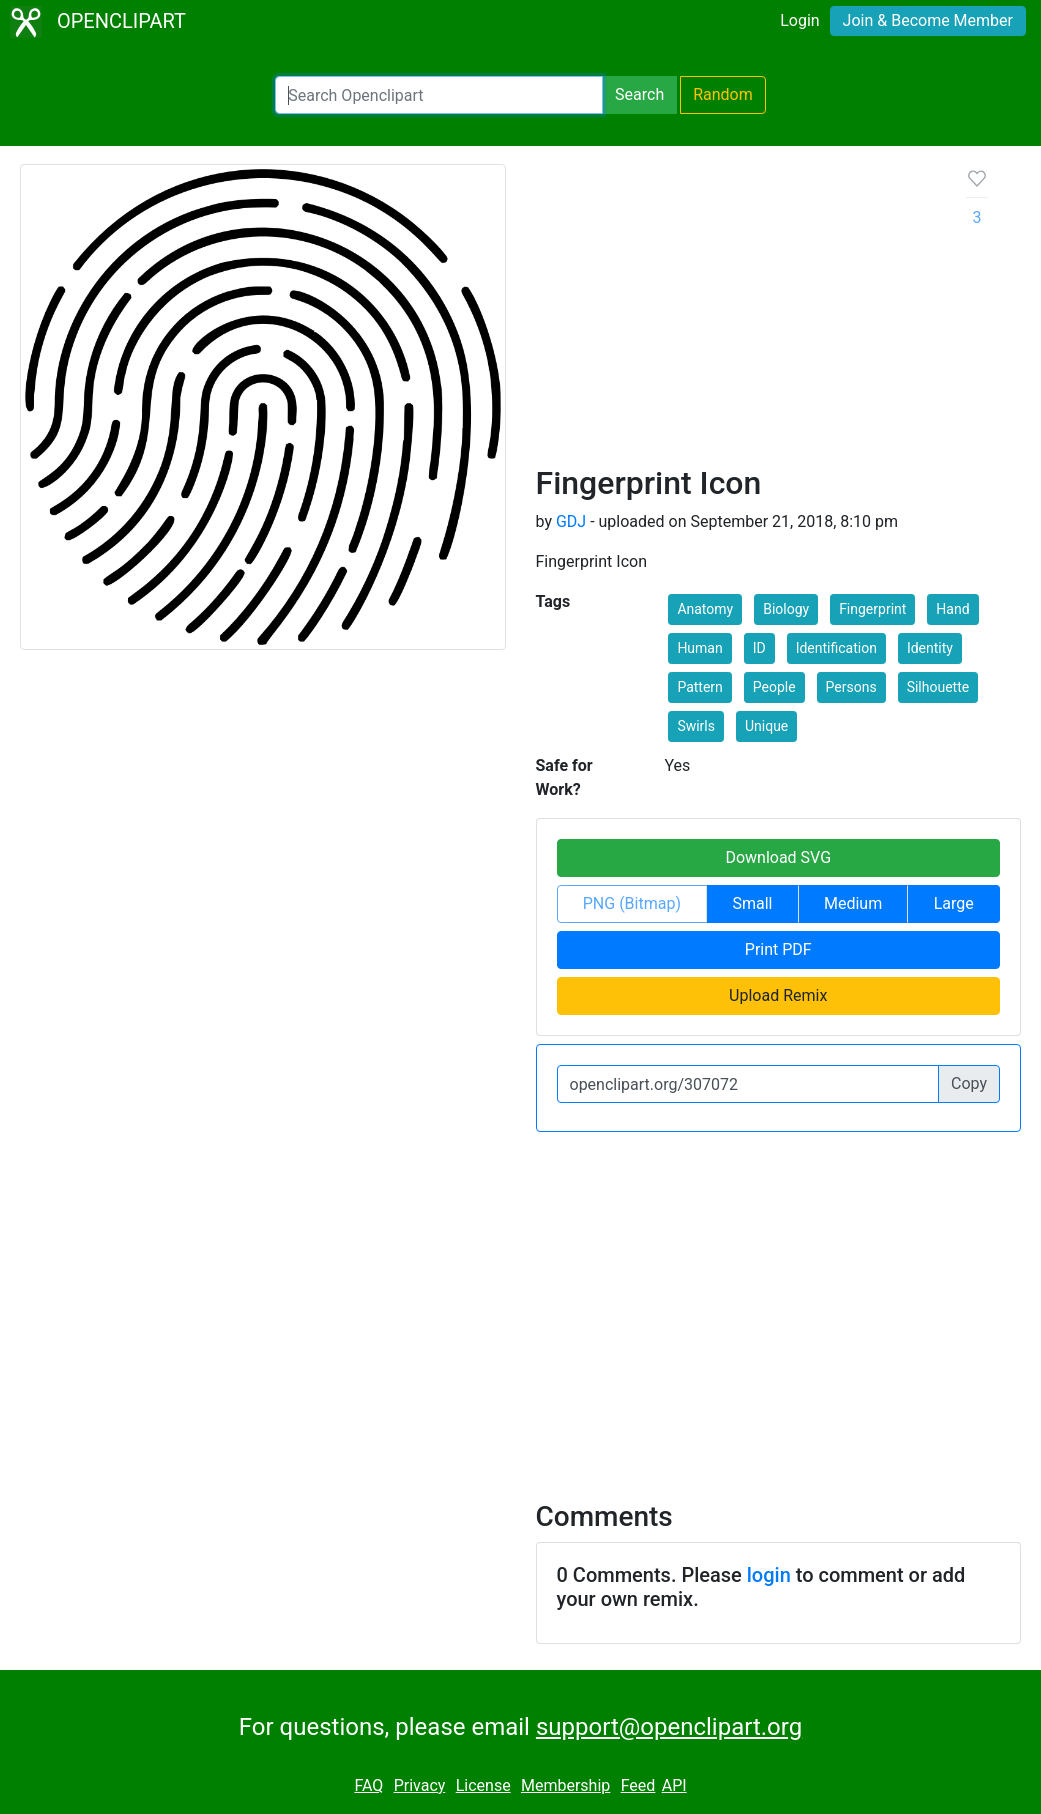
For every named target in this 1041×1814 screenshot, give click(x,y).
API (674, 1785)
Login (799, 20)
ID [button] (759, 648)
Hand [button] (952, 609)
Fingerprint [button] (872, 609)
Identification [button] (836, 648)
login (769, 1575)
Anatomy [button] (705, 609)
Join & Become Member (928, 20)
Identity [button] (930, 648)
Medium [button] (853, 903)
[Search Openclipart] (439, 95)
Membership (565, 1785)
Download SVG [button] (778, 857)
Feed (638, 1785)
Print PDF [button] (778, 949)
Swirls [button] (696, 726)
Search (639, 94)
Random (723, 94)
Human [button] (699, 648)
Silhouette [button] (938, 687)
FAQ (368, 1785)
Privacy (420, 1785)
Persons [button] (851, 687)
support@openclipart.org (669, 1727)
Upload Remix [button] (778, 995)
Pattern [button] (699, 687)
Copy (969, 1083)
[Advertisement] (736, 314)
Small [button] (752, 903)
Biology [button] (786, 609)
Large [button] (954, 903)
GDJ (571, 521)
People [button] (774, 687)
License (483, 1785)
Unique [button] (766, 726)
